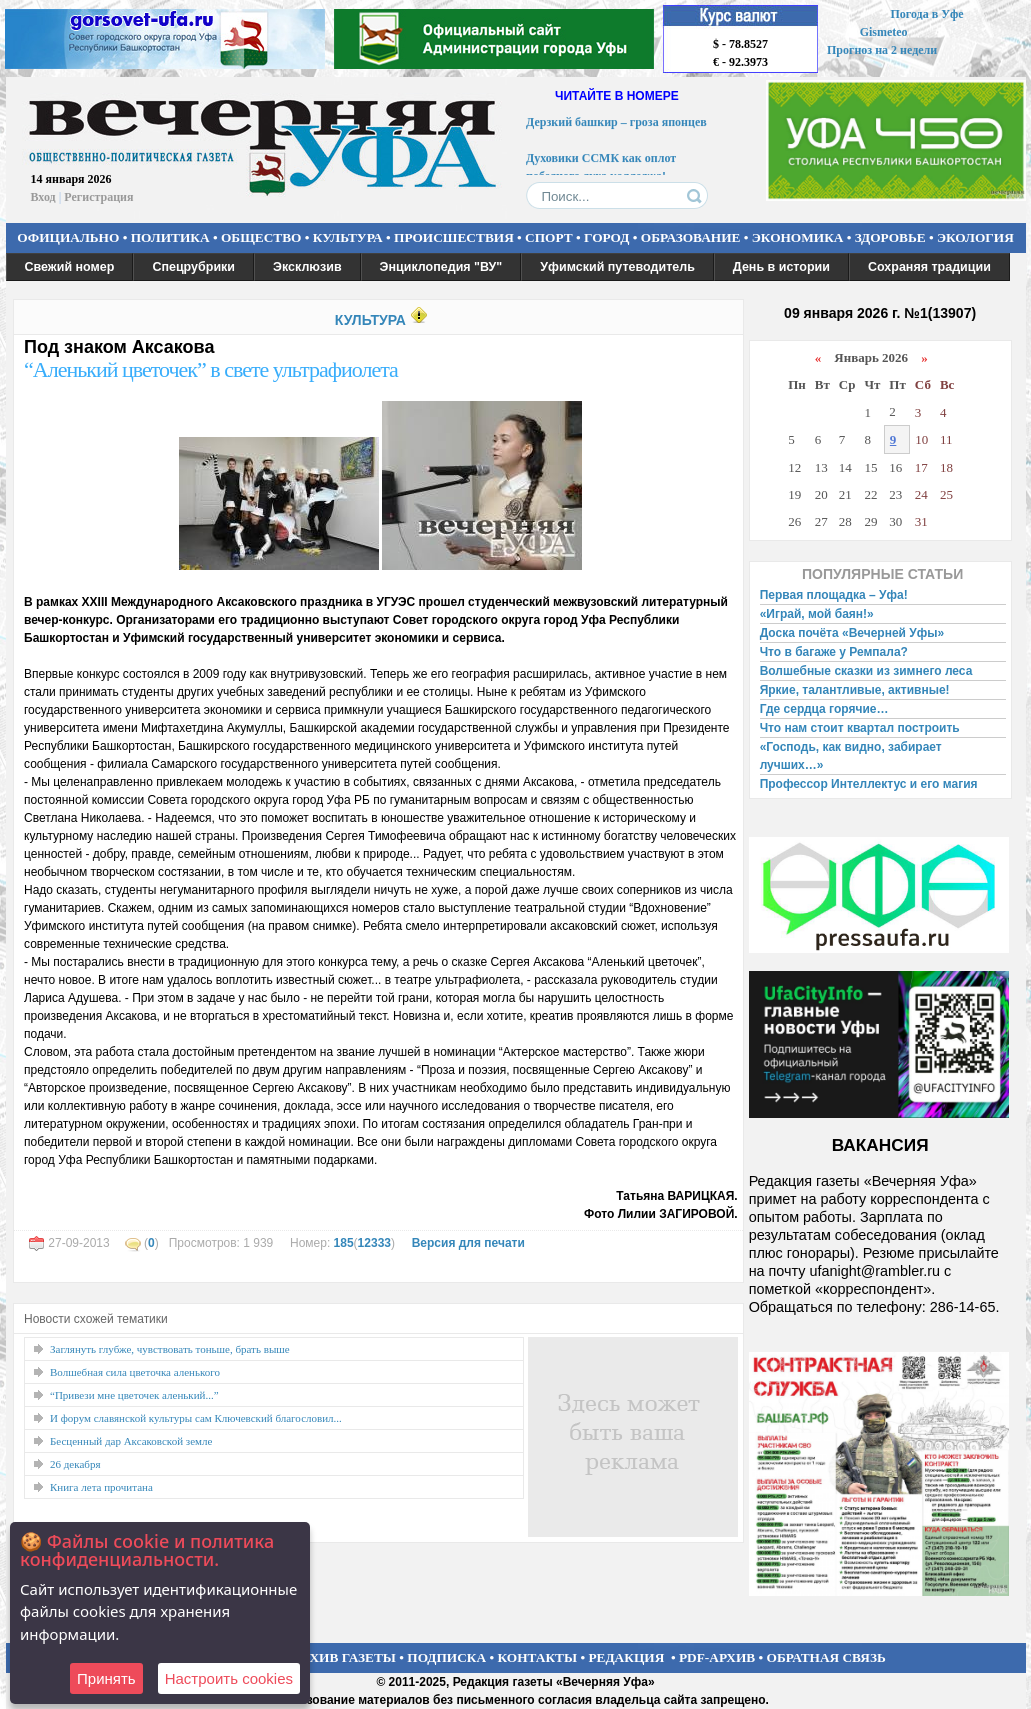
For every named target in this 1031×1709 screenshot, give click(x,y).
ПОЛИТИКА (170, 237)
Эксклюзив (307, 267)
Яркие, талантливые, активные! (855, 690)
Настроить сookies (229, 1678)
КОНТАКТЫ (538, 1657)
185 (344, 1243)
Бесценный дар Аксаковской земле (131, 1441)
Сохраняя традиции (929, 267)
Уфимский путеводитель (617, 267)
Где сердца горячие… (824, 709)
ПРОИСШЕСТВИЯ (454, 237)
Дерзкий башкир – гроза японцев (616, 125)
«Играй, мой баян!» (817, 614)
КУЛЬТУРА (348, 237)
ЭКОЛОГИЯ (975, 237)
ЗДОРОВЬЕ (890, 237)
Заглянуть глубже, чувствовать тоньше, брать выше (170, 1349)
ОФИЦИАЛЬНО (68, 237)
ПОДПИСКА (446, 1657)
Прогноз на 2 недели (882, 50)
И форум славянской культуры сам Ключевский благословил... (196, 1418)
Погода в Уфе (926, 14)
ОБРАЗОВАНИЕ (691, 237)
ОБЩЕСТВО (261, 237)
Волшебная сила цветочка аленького (135, 1372)
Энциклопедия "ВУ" (441, 267)
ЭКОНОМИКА (798, 237)
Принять (106, 1678)
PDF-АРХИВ (717, 1657)
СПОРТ (549, 237)
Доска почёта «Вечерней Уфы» (852, 633)
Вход (43, 197)
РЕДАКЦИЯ (626, 1657)
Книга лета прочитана (101, 1487)
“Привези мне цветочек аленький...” (134, 1395)
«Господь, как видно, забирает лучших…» (851, 756)
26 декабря (75, 1464)
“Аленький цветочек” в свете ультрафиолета (211, 369)
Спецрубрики (193, 267)
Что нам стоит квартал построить (860, 728)
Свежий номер (70, 267)
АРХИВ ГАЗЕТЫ (344, 1657)
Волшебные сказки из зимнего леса (866, 671)
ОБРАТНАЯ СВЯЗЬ (826, 1657)
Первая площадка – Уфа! (834, 595)
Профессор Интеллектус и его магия (869, 784)
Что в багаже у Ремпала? (834, 652)
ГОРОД (606, 237)
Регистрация (98, 197)
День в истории (781, 267)
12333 (374, 1243)
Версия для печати (468, 1243)
